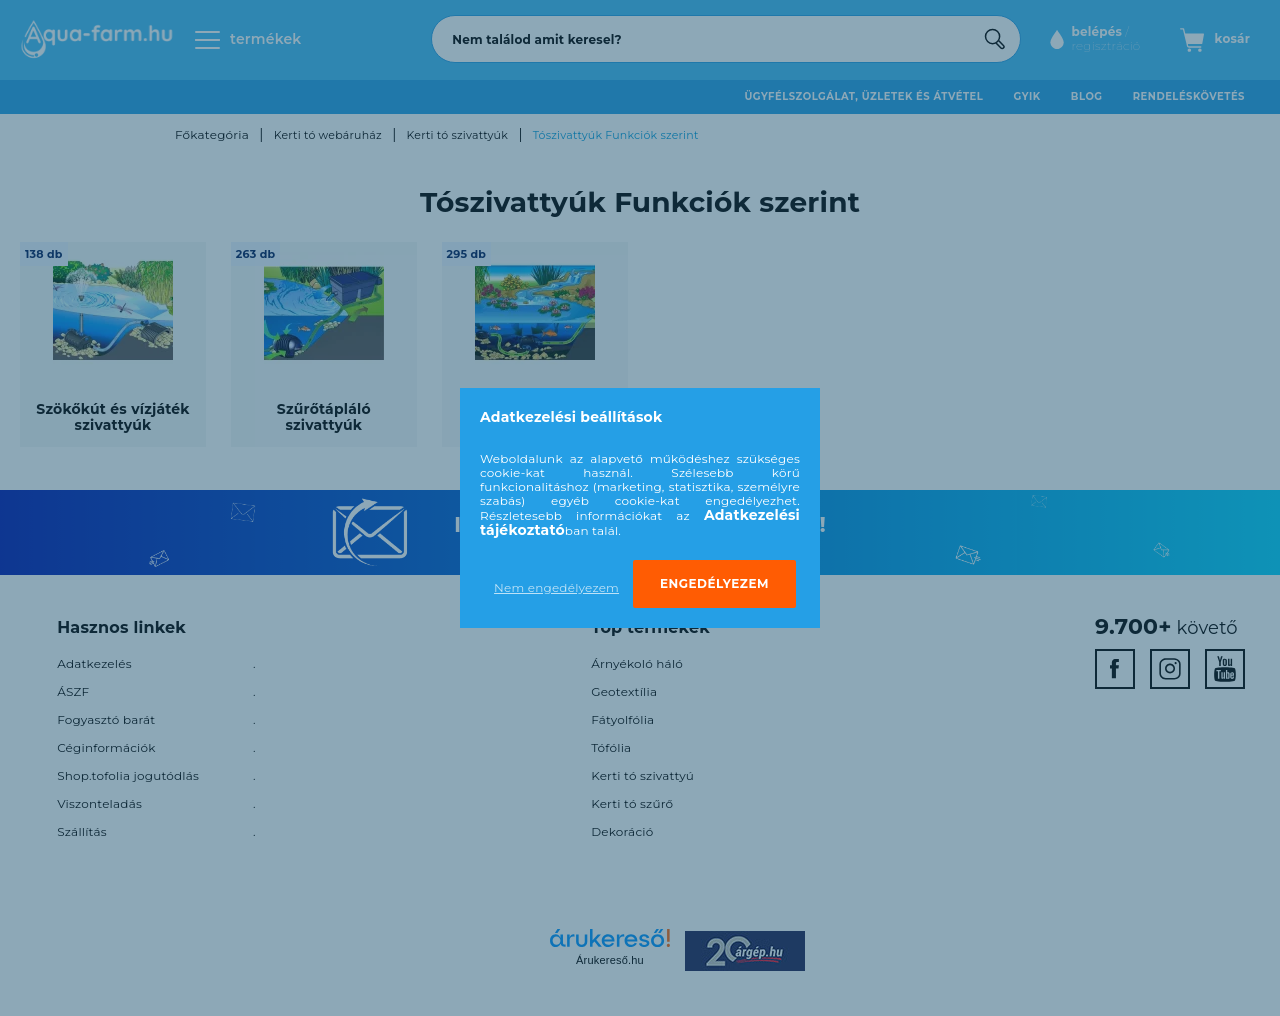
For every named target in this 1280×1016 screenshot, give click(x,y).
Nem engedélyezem (556, 587)
